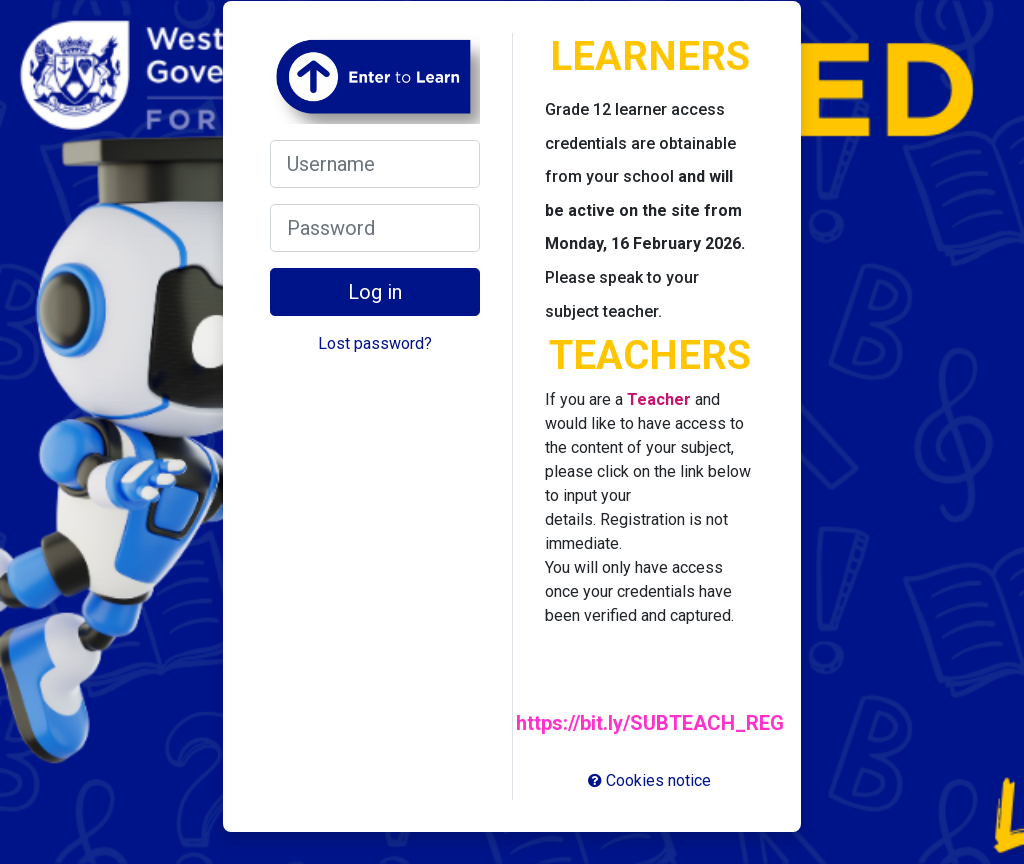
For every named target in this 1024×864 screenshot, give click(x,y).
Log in (375, 292)
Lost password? (375, 343)
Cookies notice (649, 780)
